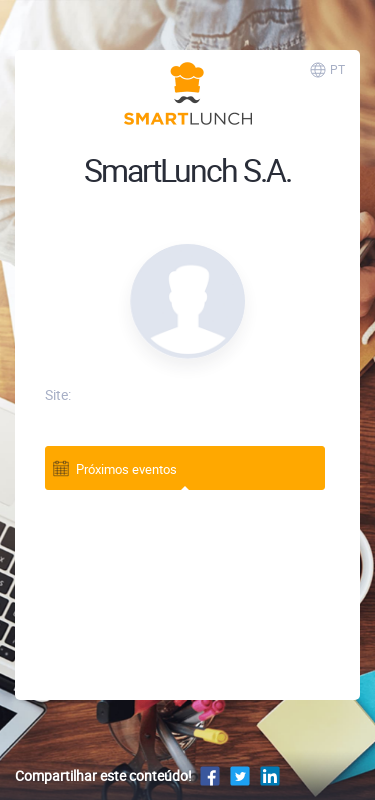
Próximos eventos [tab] (114, 467)
